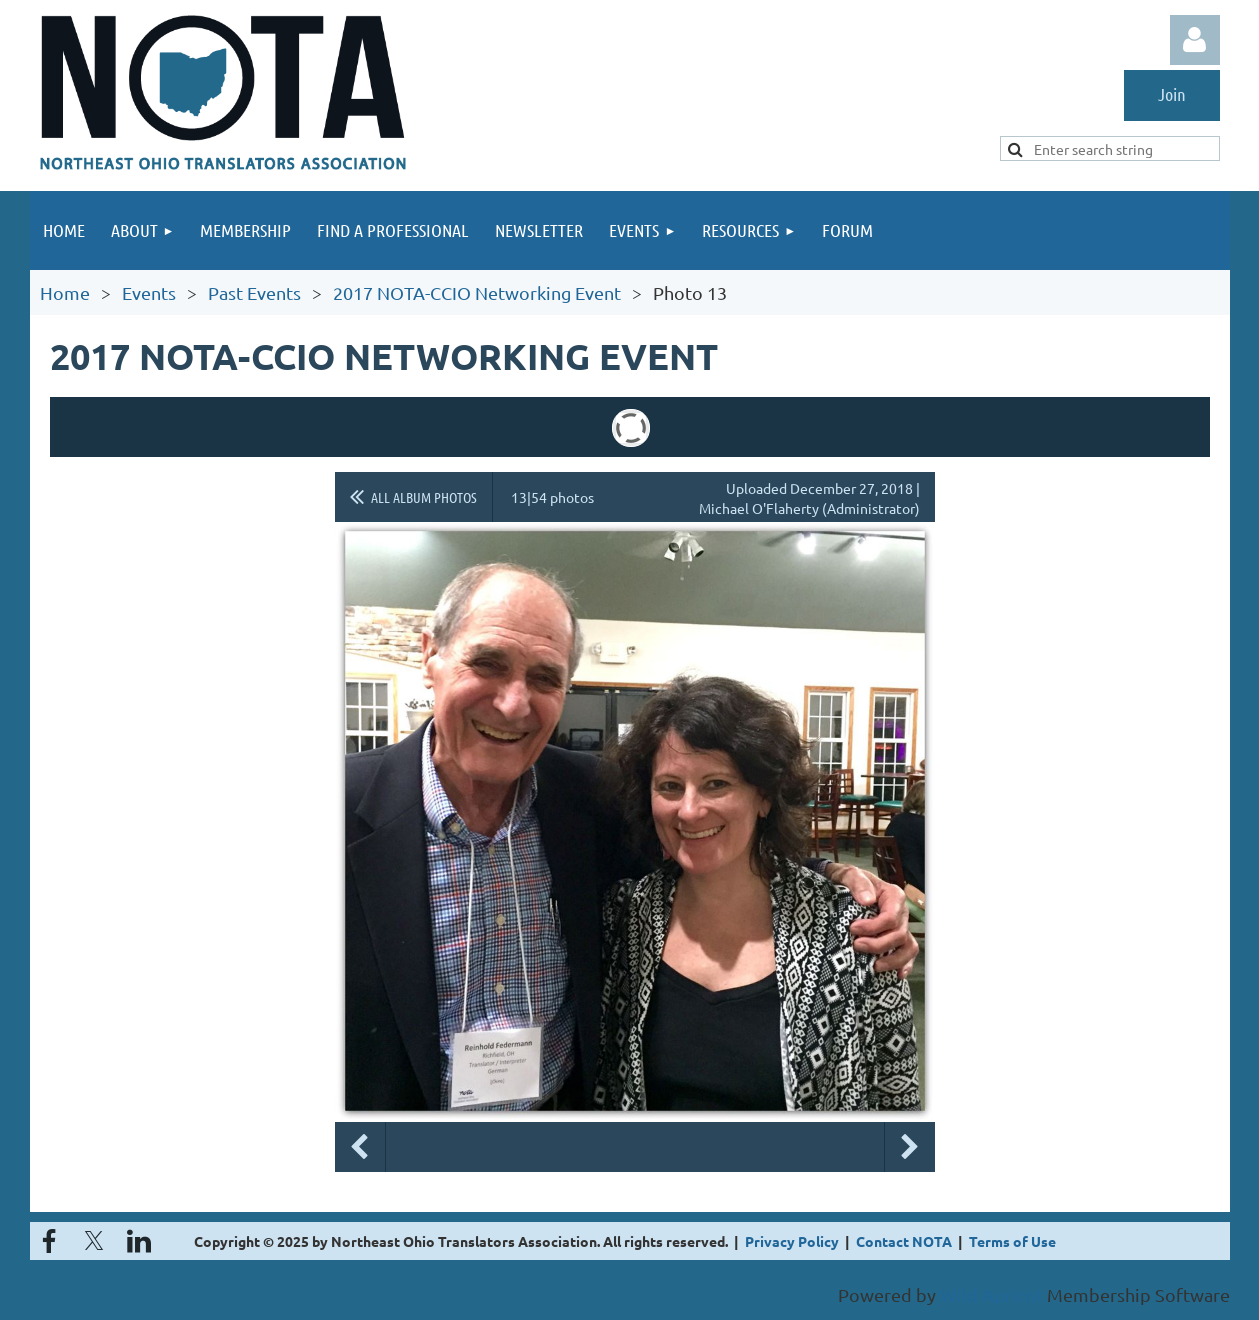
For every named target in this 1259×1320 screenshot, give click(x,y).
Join (1172, 94)
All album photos (424, 497)
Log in (1195, 40)
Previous (360, 1147)
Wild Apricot (991, 1294)
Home (65, 292)
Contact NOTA (904, 1241)
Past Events (254, 292)
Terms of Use (1012, 1241)
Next (910, 1147)
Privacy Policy (792, 1241)
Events (149, 292)
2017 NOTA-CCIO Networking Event (477, 292)
